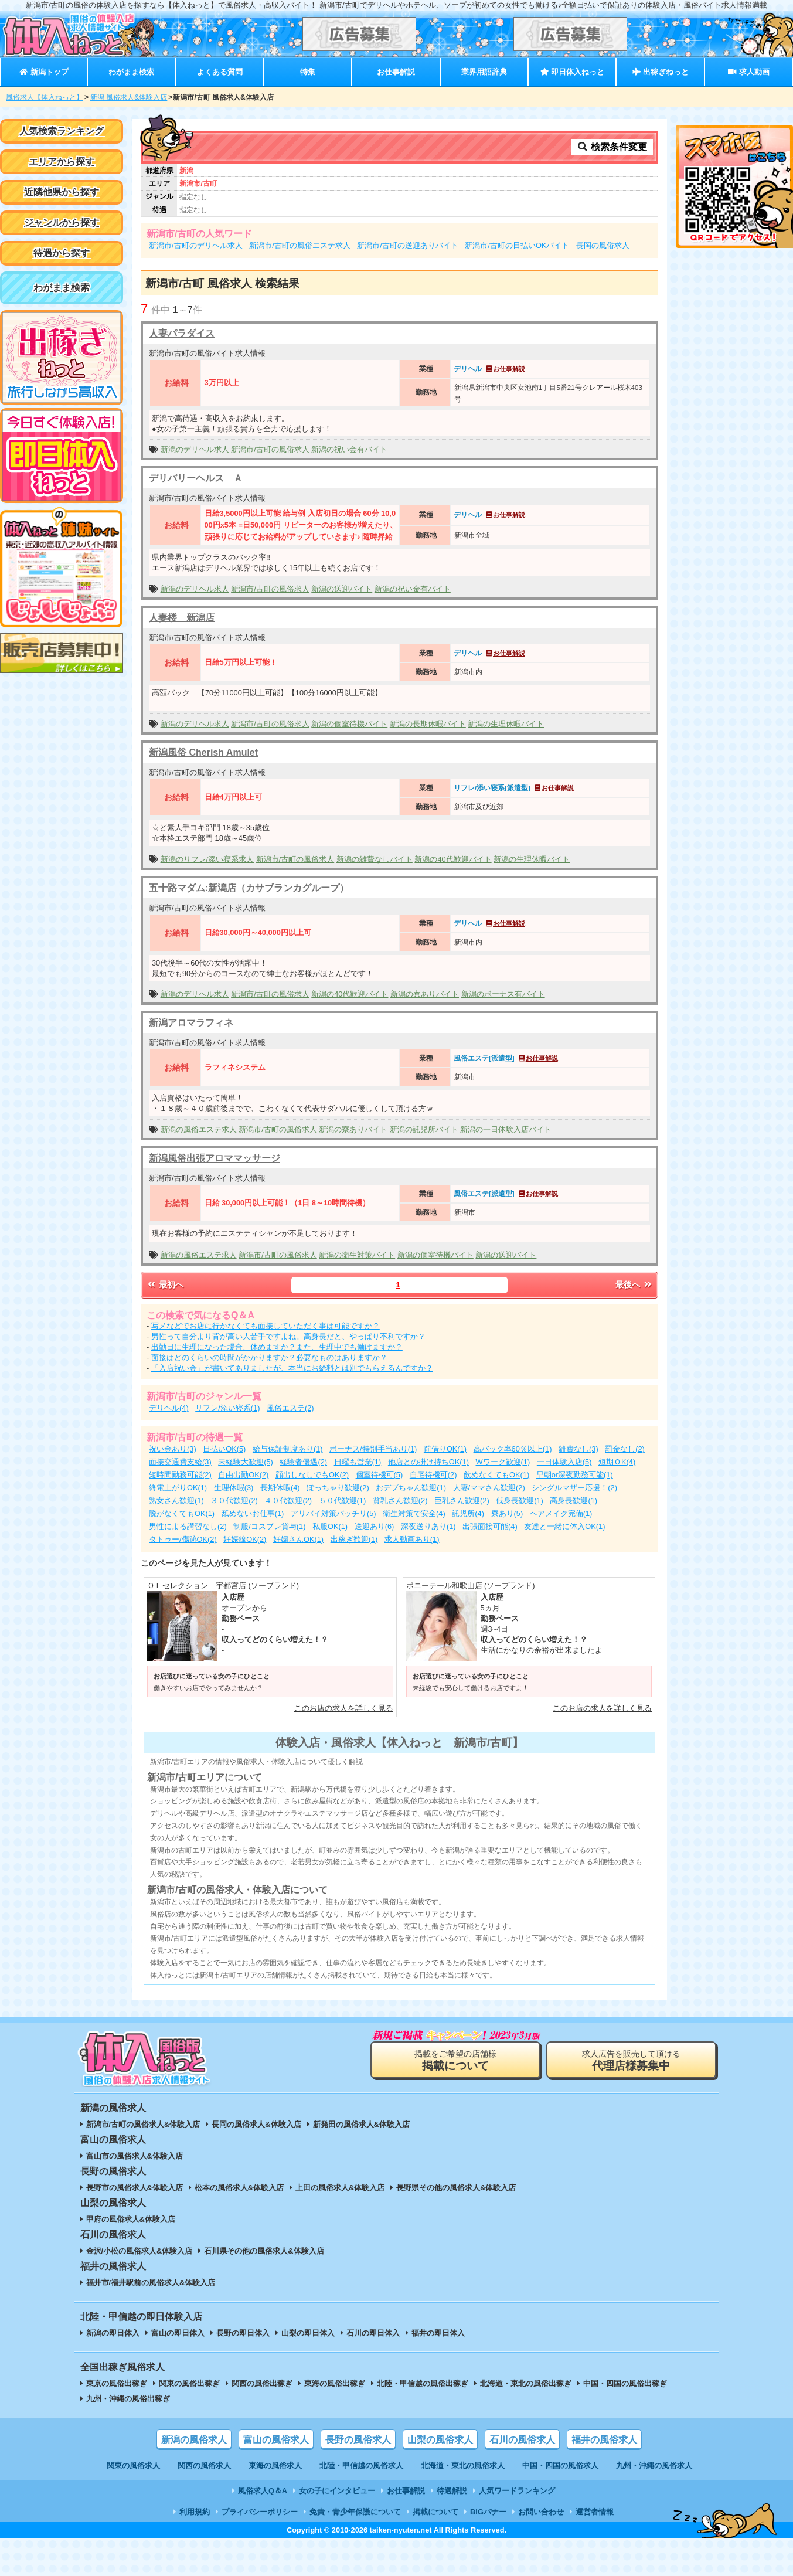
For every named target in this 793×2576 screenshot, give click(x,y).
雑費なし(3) (578, 1449)
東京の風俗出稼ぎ (116, 2383)
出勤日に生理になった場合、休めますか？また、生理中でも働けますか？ (277, 1347)
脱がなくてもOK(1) (182, 1513)
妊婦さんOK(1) (298, 1539)
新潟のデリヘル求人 (195, 449)
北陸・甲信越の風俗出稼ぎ (422, 2383)
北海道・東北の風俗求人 (463, 2465)
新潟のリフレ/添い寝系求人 (207, 859)
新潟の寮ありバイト (424, 994)
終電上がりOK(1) (178, 1487)
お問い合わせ (541, 2511)
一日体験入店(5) (564, 1461)
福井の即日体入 (438, 2333)
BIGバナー (488, 2511)
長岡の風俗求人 (602, 245)
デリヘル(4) (169, 1407)
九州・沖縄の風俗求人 (654, 2465)
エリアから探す (61, 161)
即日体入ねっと (572, 71)
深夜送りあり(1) (428, 1526)
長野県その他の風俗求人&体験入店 (456, 2187)
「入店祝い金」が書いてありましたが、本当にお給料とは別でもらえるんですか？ (292, 1368)
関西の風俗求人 (204, 2465)
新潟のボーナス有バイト (503, 994)
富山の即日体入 (178, 2333)
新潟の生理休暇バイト (506, 723)
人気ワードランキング (517, 2490)
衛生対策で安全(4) (414, 1513)
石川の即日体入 (373, 2333)
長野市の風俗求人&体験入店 (134, 2187)
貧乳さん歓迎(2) (400, 1500)
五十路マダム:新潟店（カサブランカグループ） (249, 888)
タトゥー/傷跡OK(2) (183, 1539)
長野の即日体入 (243, 2333)
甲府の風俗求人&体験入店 (130, 2219)
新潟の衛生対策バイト (357, 1254)
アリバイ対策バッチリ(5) (333, 1513)
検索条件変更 (612, 147)
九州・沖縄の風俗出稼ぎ (128, 2398)
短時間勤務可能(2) (180, 1474)
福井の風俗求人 (604, 2440)
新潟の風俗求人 (194, 2440)
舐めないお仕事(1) (253, 1513)
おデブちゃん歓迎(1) (411, 1487)
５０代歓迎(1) (342, 1500)
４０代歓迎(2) (288, 1500)
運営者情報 (595, 2511)
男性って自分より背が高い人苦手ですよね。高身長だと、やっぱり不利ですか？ (288, 1336)
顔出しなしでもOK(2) (312, 1474)
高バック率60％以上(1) (513, 1449)
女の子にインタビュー (337, 2490)
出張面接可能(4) (490, 1526)
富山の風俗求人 (276, 2440)
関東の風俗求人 (133, 2465)
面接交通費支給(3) (180, 1461)
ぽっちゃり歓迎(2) (338, 1487)
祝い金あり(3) (172, 1449)
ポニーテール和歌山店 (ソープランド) (470, 1585)
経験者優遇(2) (303, 1461)
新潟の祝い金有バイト (349, 449)
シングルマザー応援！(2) (574, 1487)
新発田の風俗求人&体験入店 (361, 2124)
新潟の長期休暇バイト (428, 723)
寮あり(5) (507, 1513)
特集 (307, 71)
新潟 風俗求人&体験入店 (128, 97)
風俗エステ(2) (290, 1407)
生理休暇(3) (234, 1487)
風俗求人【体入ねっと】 (44, 97)
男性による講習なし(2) (188, 1526)
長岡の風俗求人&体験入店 (256, 2124)
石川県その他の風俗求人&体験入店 (264, 2251)
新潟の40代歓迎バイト (452, 859)
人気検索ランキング (61, 131)
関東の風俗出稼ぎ (189, 2383)
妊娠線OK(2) (244, 1539)
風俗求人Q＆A (262, 2490)
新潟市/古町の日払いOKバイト (517, 245)
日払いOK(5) (224, 1449)
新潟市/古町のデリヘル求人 (196, 245)
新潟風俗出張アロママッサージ (214, 1158)
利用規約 (194, 2511)
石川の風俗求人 (522, 2440)
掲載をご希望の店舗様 (455, 2060)
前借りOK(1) (445, 1449)
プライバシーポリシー (260, 2511)
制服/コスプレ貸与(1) (269, 1526)
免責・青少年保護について (355, 2511)
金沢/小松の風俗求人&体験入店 (139, 2251)
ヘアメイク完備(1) (561, 1513)
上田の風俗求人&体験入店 (339, 2187)
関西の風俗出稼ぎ (262, 2383)
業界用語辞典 (484, 71)
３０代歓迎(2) (234, 1500)
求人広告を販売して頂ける (631, 2060)
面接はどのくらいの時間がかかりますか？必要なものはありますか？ (269, 1357)
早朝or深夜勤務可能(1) (574, 1474)
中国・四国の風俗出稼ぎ (625, 2383)
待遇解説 (452, 2490)
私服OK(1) (330, 1526)
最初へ (164, 1284)
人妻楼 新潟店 (182, 618)
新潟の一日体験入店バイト (506, 1129)
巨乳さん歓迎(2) (461, 1500)
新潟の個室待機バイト (349, 723)
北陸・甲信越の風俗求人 (361, 2465)
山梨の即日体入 (308, 2333)
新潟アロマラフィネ (191, 1023)
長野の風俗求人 (358, 2440)
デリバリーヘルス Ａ (196, 478)
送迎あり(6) (374, 1526)
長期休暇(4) (280, 1487)
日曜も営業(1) (358, 1461)
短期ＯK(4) (616, 1461)
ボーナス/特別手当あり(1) (373, 1449)
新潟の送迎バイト (341, 588)
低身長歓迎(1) (519, 1500)
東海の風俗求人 (275, 2465)
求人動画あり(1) (412, 1539)
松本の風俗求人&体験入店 (239, 2187)
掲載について (435, 2511)
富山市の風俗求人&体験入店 (134, 2156)
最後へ (634, 1284)
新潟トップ (44, 71)
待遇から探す (61, 253)
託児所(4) (468, 1513)
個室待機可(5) (379, 1474)
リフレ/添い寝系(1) (227, 1407)
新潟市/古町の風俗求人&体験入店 (143, 2124)
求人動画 (748, 71)
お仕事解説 (396, 71)
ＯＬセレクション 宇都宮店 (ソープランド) (223, 1585)
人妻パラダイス (182, 333)
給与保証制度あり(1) (288, 1449)
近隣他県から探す (61, 192)
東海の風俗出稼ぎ (334, 2383)
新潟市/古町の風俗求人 (270, 449)
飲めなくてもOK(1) (496, 1474)
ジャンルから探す (61, 222)
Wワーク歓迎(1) (503, 1461)
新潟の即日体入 (112, 2333)
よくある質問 (220, 71)
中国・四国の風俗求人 (560, 2465)
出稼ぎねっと (660, 71)
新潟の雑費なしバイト (374, 859)
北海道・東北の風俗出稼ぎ (525, 2383)
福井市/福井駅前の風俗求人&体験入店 (151, 2282)
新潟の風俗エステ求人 (199, 1129)
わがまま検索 (131, 71)
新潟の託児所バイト (424, 1129)
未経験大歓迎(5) (245, 1461)
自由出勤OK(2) (243, 1474)
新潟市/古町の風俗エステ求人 (299, 245)
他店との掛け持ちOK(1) (428, 1461)
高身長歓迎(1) (573, 1500)
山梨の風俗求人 (440, 2440)
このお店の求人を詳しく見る (343, 1708)
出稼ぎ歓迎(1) (354, 1539)
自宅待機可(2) (433, 1474)
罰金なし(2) (625, 1449)
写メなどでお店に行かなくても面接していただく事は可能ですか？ (265, 1325)
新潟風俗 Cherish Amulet (203, 752)
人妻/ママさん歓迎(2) (489, 1487)
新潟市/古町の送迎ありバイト (407, 245)
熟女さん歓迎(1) (176, 1500)
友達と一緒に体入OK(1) (564, 1526)
